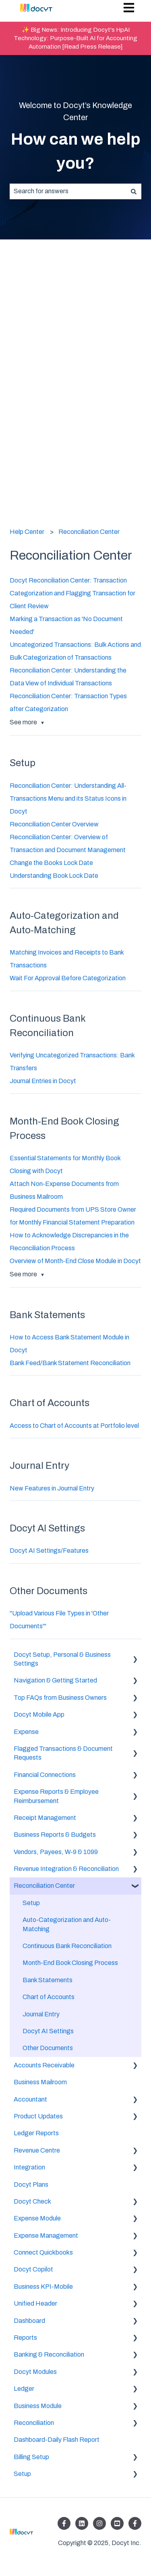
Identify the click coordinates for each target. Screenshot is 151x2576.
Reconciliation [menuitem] (34, 2422)
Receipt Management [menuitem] (45, 1817)
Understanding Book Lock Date (54, 875)
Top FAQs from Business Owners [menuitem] (60, 1697)
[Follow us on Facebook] (64, 2523)
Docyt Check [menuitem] (32, 2201)
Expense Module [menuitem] (37, 2218)
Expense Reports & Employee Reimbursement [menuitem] (56, 1796)
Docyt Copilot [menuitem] (33, 2269)
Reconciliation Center (89, 531)
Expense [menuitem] (26, 1731)
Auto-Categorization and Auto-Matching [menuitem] (67, 1924)
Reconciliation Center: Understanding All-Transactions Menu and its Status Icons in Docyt (68, 798)
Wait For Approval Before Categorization (68, 978)
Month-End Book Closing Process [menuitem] (70, 1962)
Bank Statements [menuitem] (47, 1980)
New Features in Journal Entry (52, 1488)
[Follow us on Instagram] (99, 2523)
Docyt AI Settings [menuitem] (48, 2031)
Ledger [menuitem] (24, 2388)
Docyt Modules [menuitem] (35, 2371)
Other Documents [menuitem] (48, 2047)
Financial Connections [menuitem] (45, 1774)
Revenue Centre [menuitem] (37, 2150)
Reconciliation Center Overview (54, 824)
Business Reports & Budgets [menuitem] (55, 1834)
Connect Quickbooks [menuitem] (43, 2252)
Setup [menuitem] (31, 1902)
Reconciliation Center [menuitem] (44, 1885)
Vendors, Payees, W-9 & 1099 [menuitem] (56, 1851)
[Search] (133, 191)
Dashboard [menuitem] (29, 2320)
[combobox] (68, 191)
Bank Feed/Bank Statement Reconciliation (70, 1363)
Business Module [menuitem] (38, 2405)
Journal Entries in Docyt (43, 1080)
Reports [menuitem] (25, 2337)
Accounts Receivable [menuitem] (44, 2065)
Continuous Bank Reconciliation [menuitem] (67, 1945)
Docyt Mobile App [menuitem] (39, 1714)
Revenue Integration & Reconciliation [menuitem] (66, 1868)
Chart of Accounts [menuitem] (48, 1996)
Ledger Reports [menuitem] (36, 2133)
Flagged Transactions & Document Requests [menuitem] (63, 1753)
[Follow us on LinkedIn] (81, 2523)
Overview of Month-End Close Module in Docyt (75, 1260)
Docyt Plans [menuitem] (31, 2184)
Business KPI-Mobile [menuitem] (43, 2286)
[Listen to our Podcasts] (117, 2523)
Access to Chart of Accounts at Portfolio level (74, 1425)
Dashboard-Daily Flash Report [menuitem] (56, 2439)
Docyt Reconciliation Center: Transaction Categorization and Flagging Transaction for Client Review (72, 593)
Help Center (27, 531)
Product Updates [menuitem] (38, 2116)
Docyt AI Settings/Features (49, 1550)
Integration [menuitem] (29, 2167)
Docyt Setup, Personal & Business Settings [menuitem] (62, 1659)
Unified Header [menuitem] (35, 2303)
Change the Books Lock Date (51, 862)
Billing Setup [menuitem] (31, 2456)
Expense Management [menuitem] (46, 2235)
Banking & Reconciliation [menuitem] (49, 2354)
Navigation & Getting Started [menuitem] (55, 1680)
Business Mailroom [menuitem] (40, 2082)
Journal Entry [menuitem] (41, 2014)
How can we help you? (76, 151)
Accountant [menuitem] (30, 2099)
